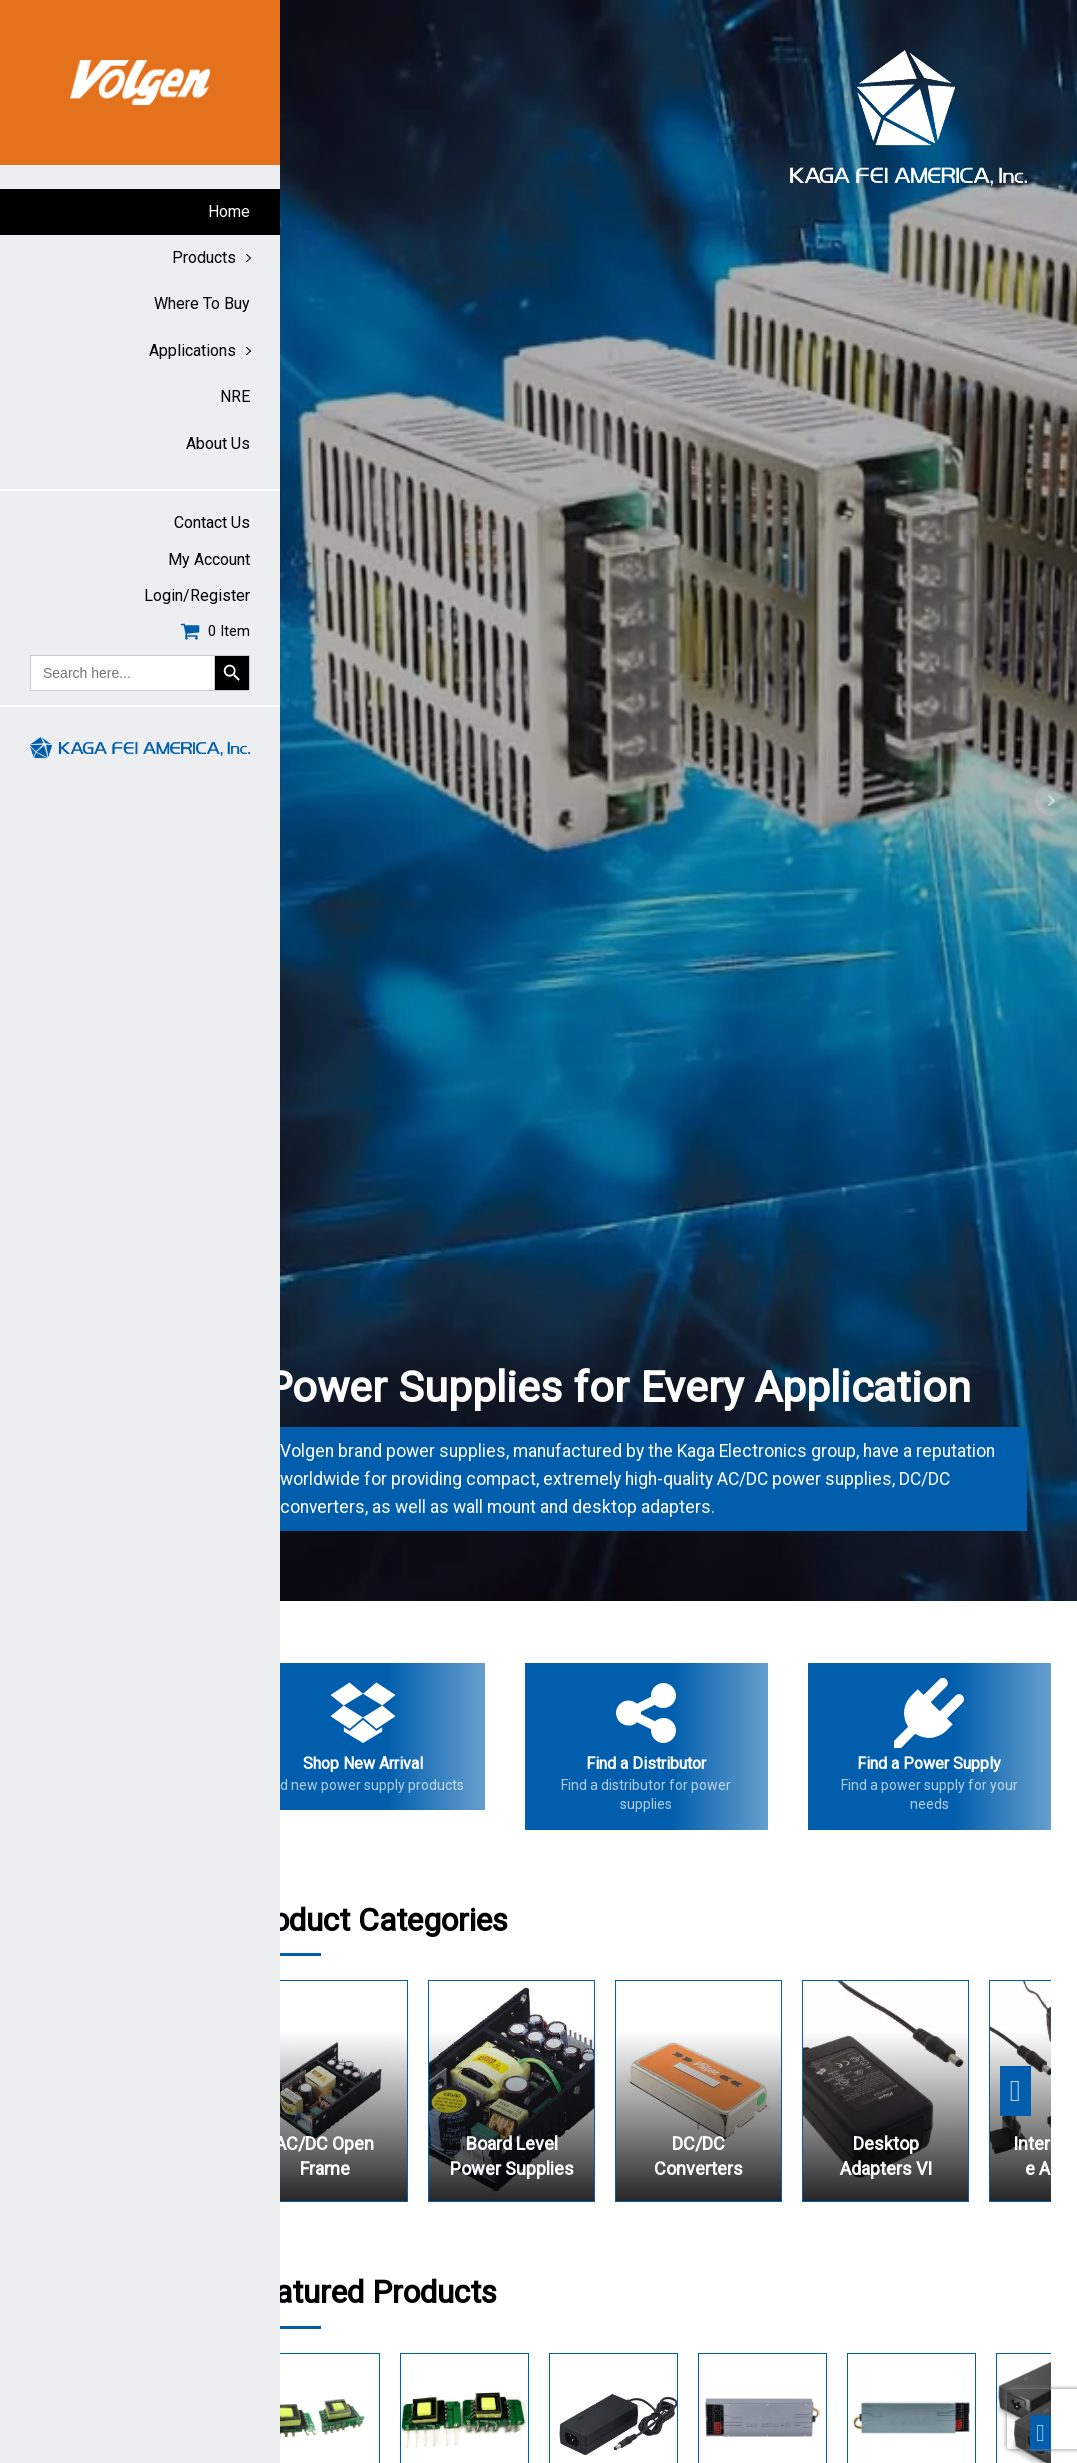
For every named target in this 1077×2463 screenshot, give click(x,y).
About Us (218, 443)
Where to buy (202, 303)
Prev (306, 800)
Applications (192, 350)
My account (209, 559)
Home (229, 211)
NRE (235, 396)
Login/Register (197, 595)
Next (1051, 800)
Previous (321, 2091)
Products (204, 257)
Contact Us (212, 522)
